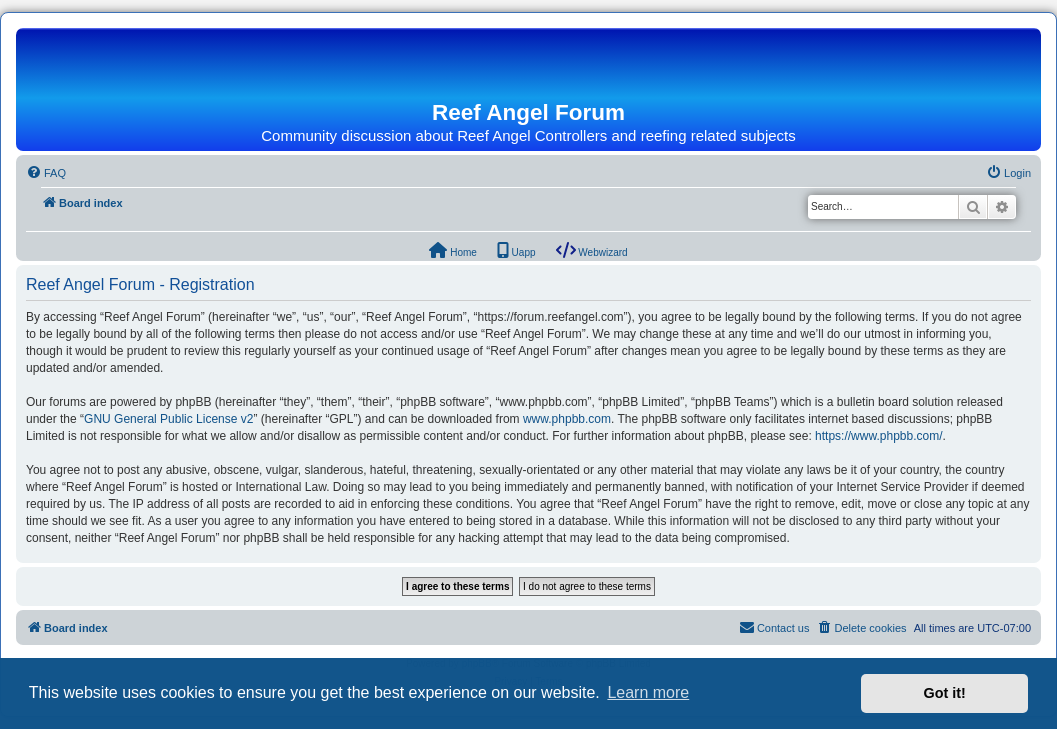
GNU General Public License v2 (168, 419)
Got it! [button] (945, 693)
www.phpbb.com (567, 419)
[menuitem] (46, 173)
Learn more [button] (648, 692)
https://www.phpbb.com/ (878, 436)
